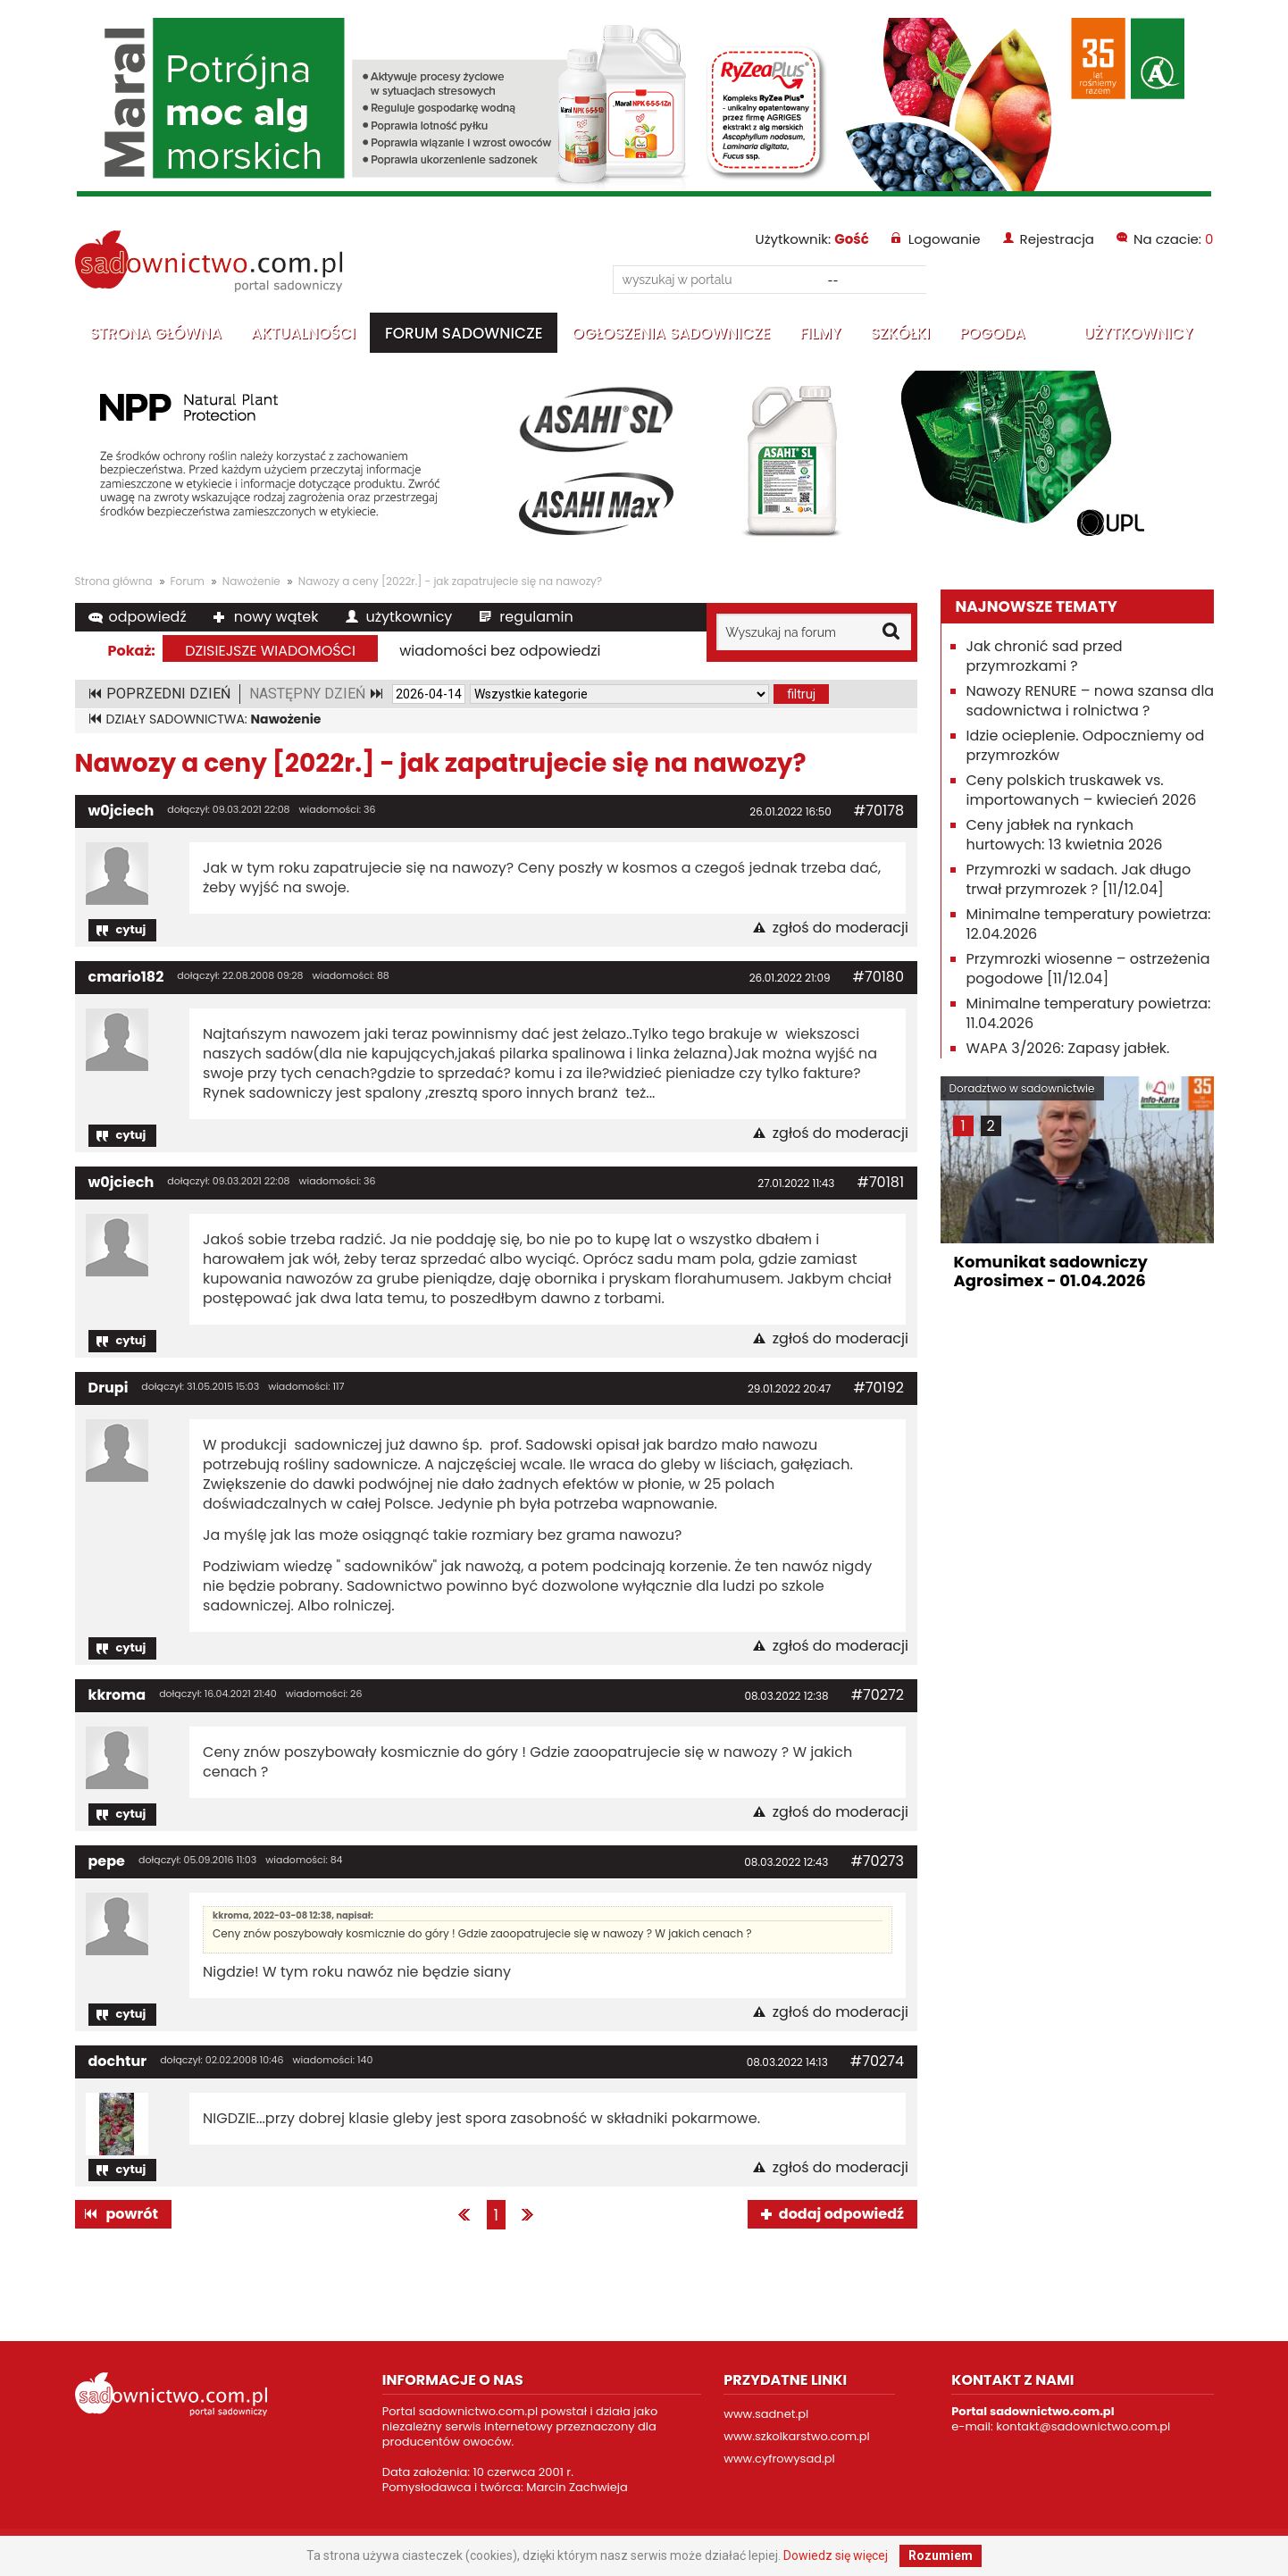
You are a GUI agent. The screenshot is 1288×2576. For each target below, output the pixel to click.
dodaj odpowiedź (841, 2214)
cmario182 (126, 976)
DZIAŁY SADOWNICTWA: (214, 719)
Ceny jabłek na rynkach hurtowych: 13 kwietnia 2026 (1064, 835)
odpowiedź (148, 616)
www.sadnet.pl (765, 2413)
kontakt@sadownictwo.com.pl (1083, 2426)
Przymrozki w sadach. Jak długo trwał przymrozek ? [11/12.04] (1079, 879)
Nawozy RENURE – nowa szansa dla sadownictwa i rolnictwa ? (1090, 701)
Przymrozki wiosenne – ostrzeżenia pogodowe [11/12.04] (1088, 969)
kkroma (117, 1695)
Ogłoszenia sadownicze (672, 333)
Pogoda (992, 333)
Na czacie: (1173, 239)
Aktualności (303, 333)
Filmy (820, 333)
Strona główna (156, 333)
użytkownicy (409, 616)
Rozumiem (940, 2555)
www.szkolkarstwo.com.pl (796, 2436)
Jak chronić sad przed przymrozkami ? (1044, 656)
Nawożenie (251, 581)
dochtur (117, 2061)
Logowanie (944, 239)
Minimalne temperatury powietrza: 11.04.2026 (1088, 1013)
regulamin (536, 616)
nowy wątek (276, 616)
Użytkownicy (1137, 333)
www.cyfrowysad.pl (778, 2458)
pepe (106, 1861)
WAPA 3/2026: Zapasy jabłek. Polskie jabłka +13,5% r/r (1068, 1058)
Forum (188, 581)
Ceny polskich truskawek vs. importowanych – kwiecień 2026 (1081, 790)
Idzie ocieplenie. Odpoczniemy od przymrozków (1085, 745)
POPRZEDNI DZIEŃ (168, 693)
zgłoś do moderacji (840, 928)
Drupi (108, 1387)
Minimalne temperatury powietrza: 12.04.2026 (1088, 924)
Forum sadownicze (464, 333)
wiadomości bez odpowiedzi (499, 650)
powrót (132, 2214)
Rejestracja (1057, 239)
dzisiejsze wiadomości (270, 650)
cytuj (131, 929)
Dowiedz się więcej (835, 2555)
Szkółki (900, 333)
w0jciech (121, 810)
